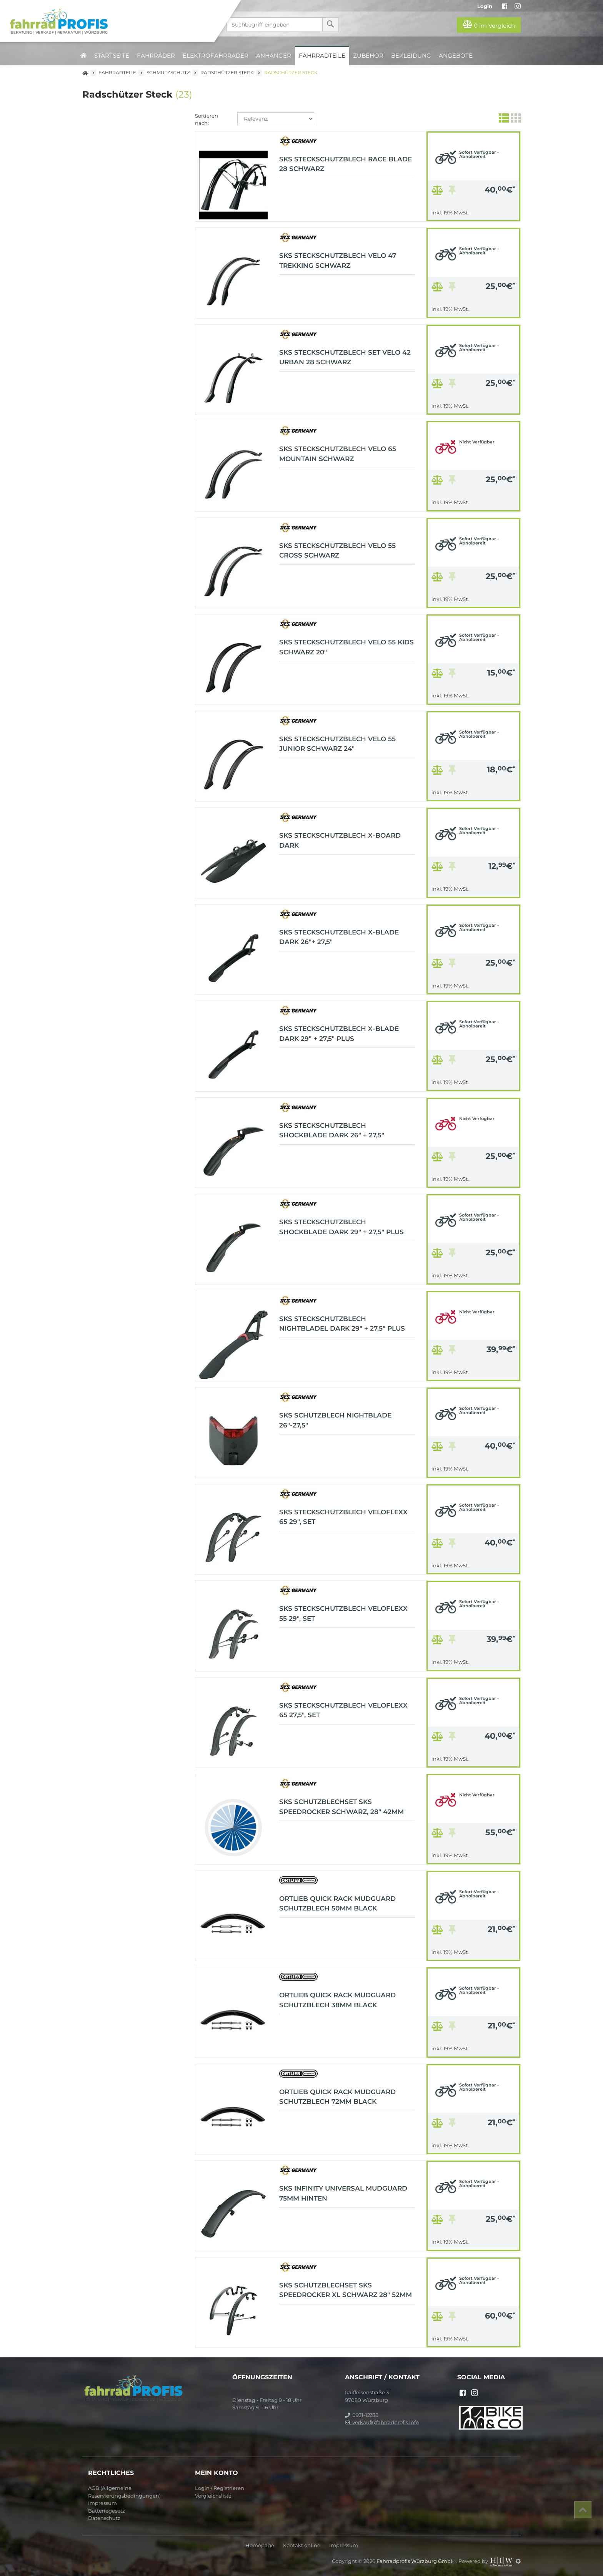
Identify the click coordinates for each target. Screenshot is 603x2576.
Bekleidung (411, 55)
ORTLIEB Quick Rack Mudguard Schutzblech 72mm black (337, 2097)
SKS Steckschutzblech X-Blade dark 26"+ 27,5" (339, 937)
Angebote (456, 55)
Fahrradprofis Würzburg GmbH (416, 2561)
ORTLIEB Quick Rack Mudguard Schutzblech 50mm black (337, 1903)
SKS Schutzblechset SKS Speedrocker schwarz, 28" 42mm (341, 1807)
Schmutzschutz (168, 72)
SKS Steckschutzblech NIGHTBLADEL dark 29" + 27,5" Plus (342, 1324)
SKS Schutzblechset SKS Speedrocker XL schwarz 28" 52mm (345, 2290)
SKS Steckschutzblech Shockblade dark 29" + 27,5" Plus (341, 1227)
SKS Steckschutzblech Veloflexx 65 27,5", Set (343, 1710)
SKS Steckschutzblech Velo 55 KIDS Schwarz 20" (346, 647)
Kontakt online (301, 2545)
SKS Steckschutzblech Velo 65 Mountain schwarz (337, 454)
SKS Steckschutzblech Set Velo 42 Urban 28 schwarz (345, 357)
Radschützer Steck (227, 72)
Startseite (111, 55)
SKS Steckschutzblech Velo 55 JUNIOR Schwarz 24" (337, 744)
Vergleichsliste (213, 2496)
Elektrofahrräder (215, 55)
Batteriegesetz (106, 2511)
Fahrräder (156, 55)
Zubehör (368, 55)
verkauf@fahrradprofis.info (382, 2422)
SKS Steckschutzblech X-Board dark (340, 840)
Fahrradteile (322, 55)
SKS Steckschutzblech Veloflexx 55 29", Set (343, 1613)
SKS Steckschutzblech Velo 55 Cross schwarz (337, 550)
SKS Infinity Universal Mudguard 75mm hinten (343, 2193)
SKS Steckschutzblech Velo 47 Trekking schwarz (337, 260)
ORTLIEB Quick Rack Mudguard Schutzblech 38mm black (337, 2000)
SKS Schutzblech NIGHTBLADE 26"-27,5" (335, 1420)
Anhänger (273, 55)
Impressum (102, 2503)
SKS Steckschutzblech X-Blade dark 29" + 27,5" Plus (339, 1033)
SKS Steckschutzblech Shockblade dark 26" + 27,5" (331, 1130)
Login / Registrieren (219, 2488)
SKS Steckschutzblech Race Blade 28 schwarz (345, 164)
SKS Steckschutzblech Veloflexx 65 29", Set (343, 1517)
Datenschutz (104, 2518)
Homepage (259, 2545)
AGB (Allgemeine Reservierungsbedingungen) (124, 2492)
